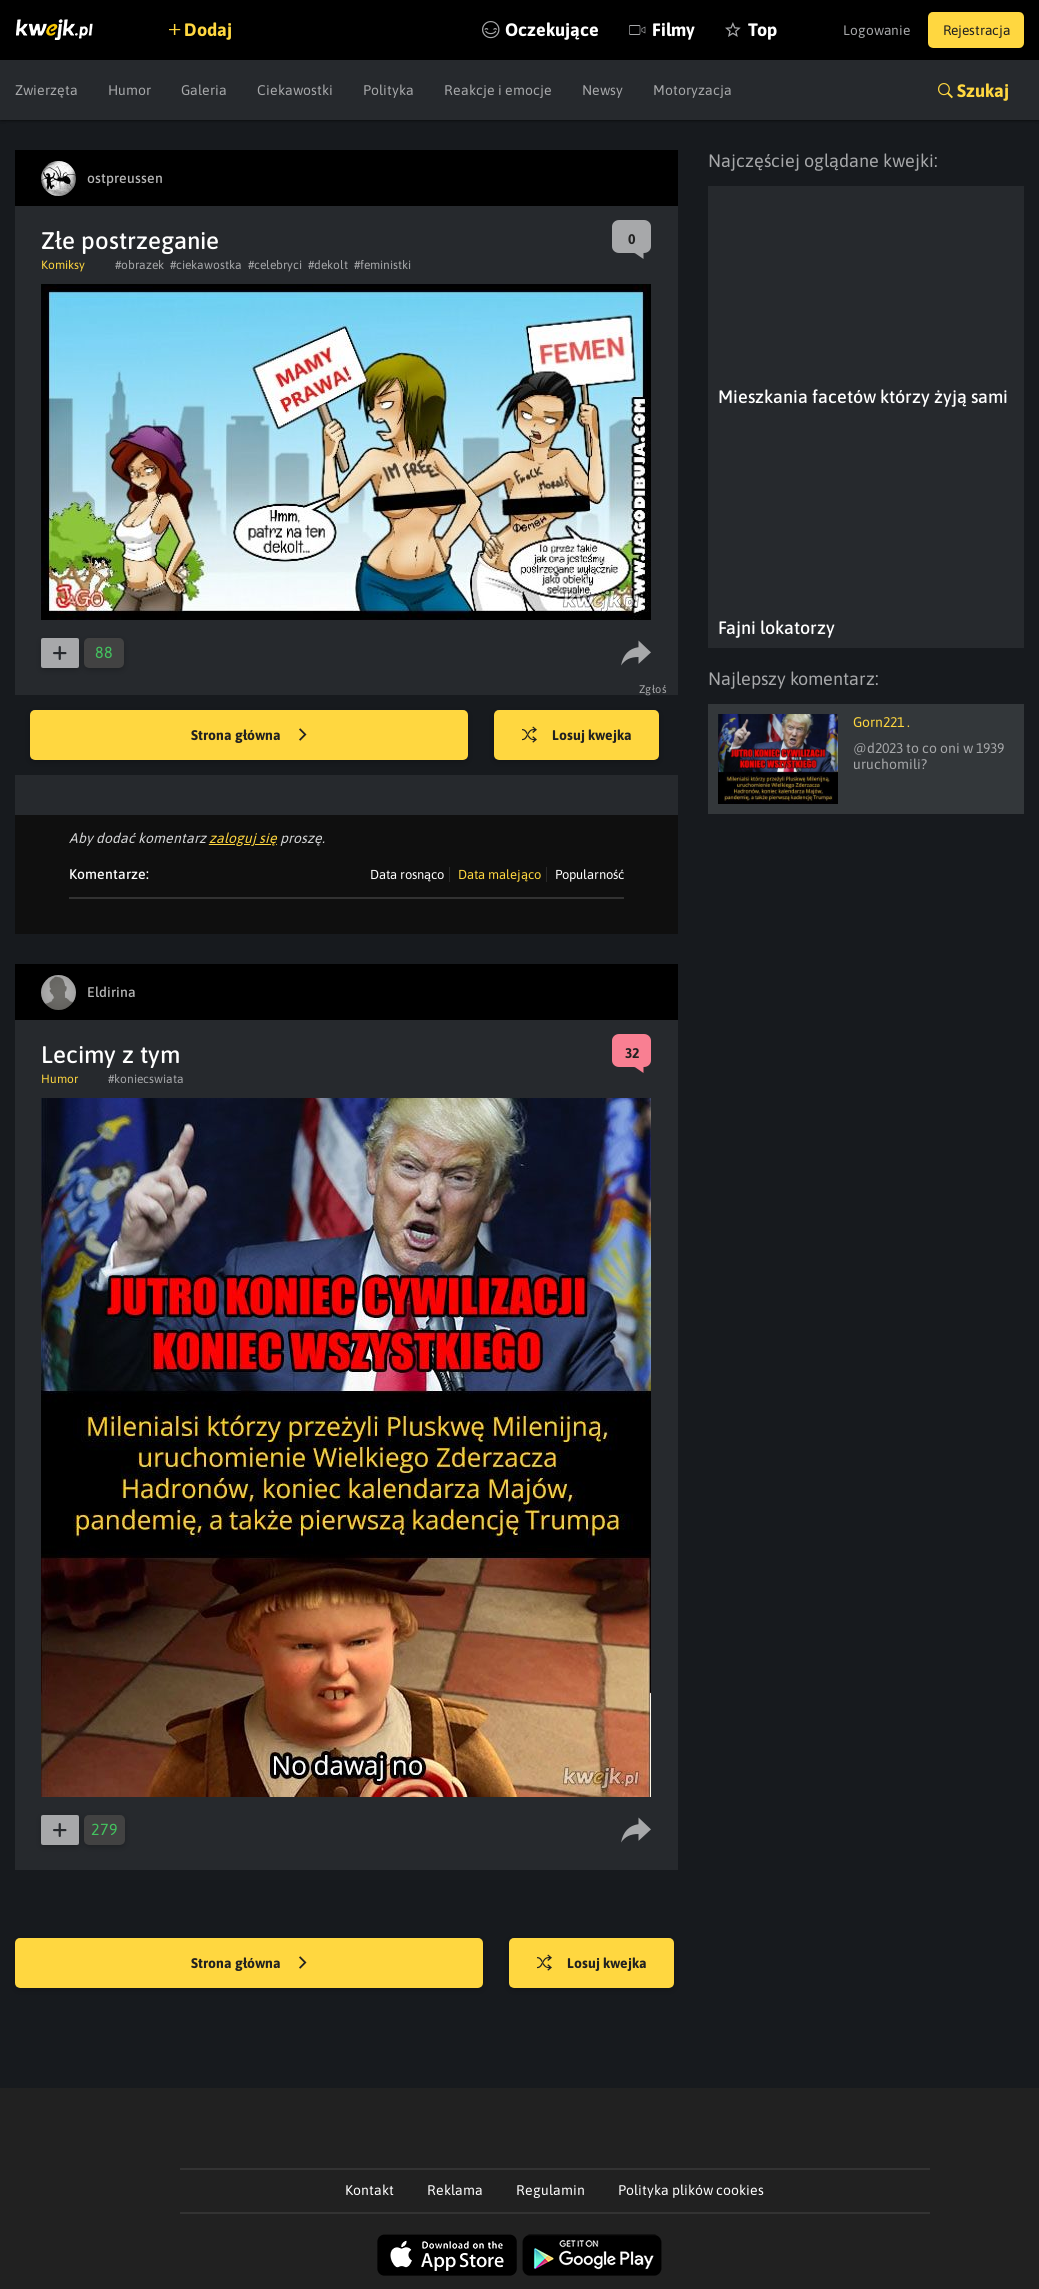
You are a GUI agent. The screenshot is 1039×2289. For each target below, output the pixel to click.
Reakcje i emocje (498, 90)
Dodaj (212, 29)
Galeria (204, 90)
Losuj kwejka (580, 736)
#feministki (382, 265)
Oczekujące (537, 29)
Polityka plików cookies (691, 2190)
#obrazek (139, 265)
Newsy (602, 90)
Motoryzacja (692, 90)
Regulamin (550, 2190)
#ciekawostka (206, 265)
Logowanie (867, 30)
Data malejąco (499, 874)
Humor (129, 90)
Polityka (388, 90)
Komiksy (63, 265)
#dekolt (328, 265)
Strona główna (249, 736)
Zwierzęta (46, 90)
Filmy (658, 29)
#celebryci (275, 265)
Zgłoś (653, 689)
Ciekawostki (295, 90)
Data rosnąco (407, 874)
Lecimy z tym (110, 1054)
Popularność (589, 874)
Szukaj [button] (983, 90)
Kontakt (369, 2190)
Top (747, 29)
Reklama (455, 2190)
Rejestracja (973, 30)
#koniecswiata (146, 1079)
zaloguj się (243, 838)
